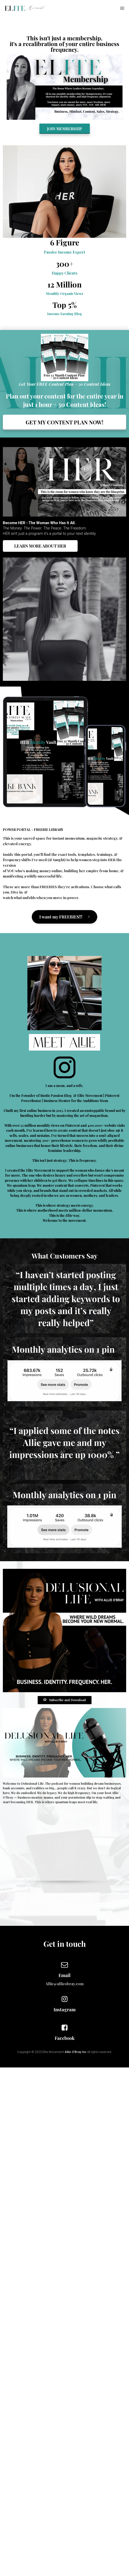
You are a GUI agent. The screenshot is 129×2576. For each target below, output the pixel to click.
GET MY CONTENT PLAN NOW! (64, 422)
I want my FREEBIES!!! (64, 917)
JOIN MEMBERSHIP (64, 128)
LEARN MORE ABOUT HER (40, 546)
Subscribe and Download (64, 1700)
